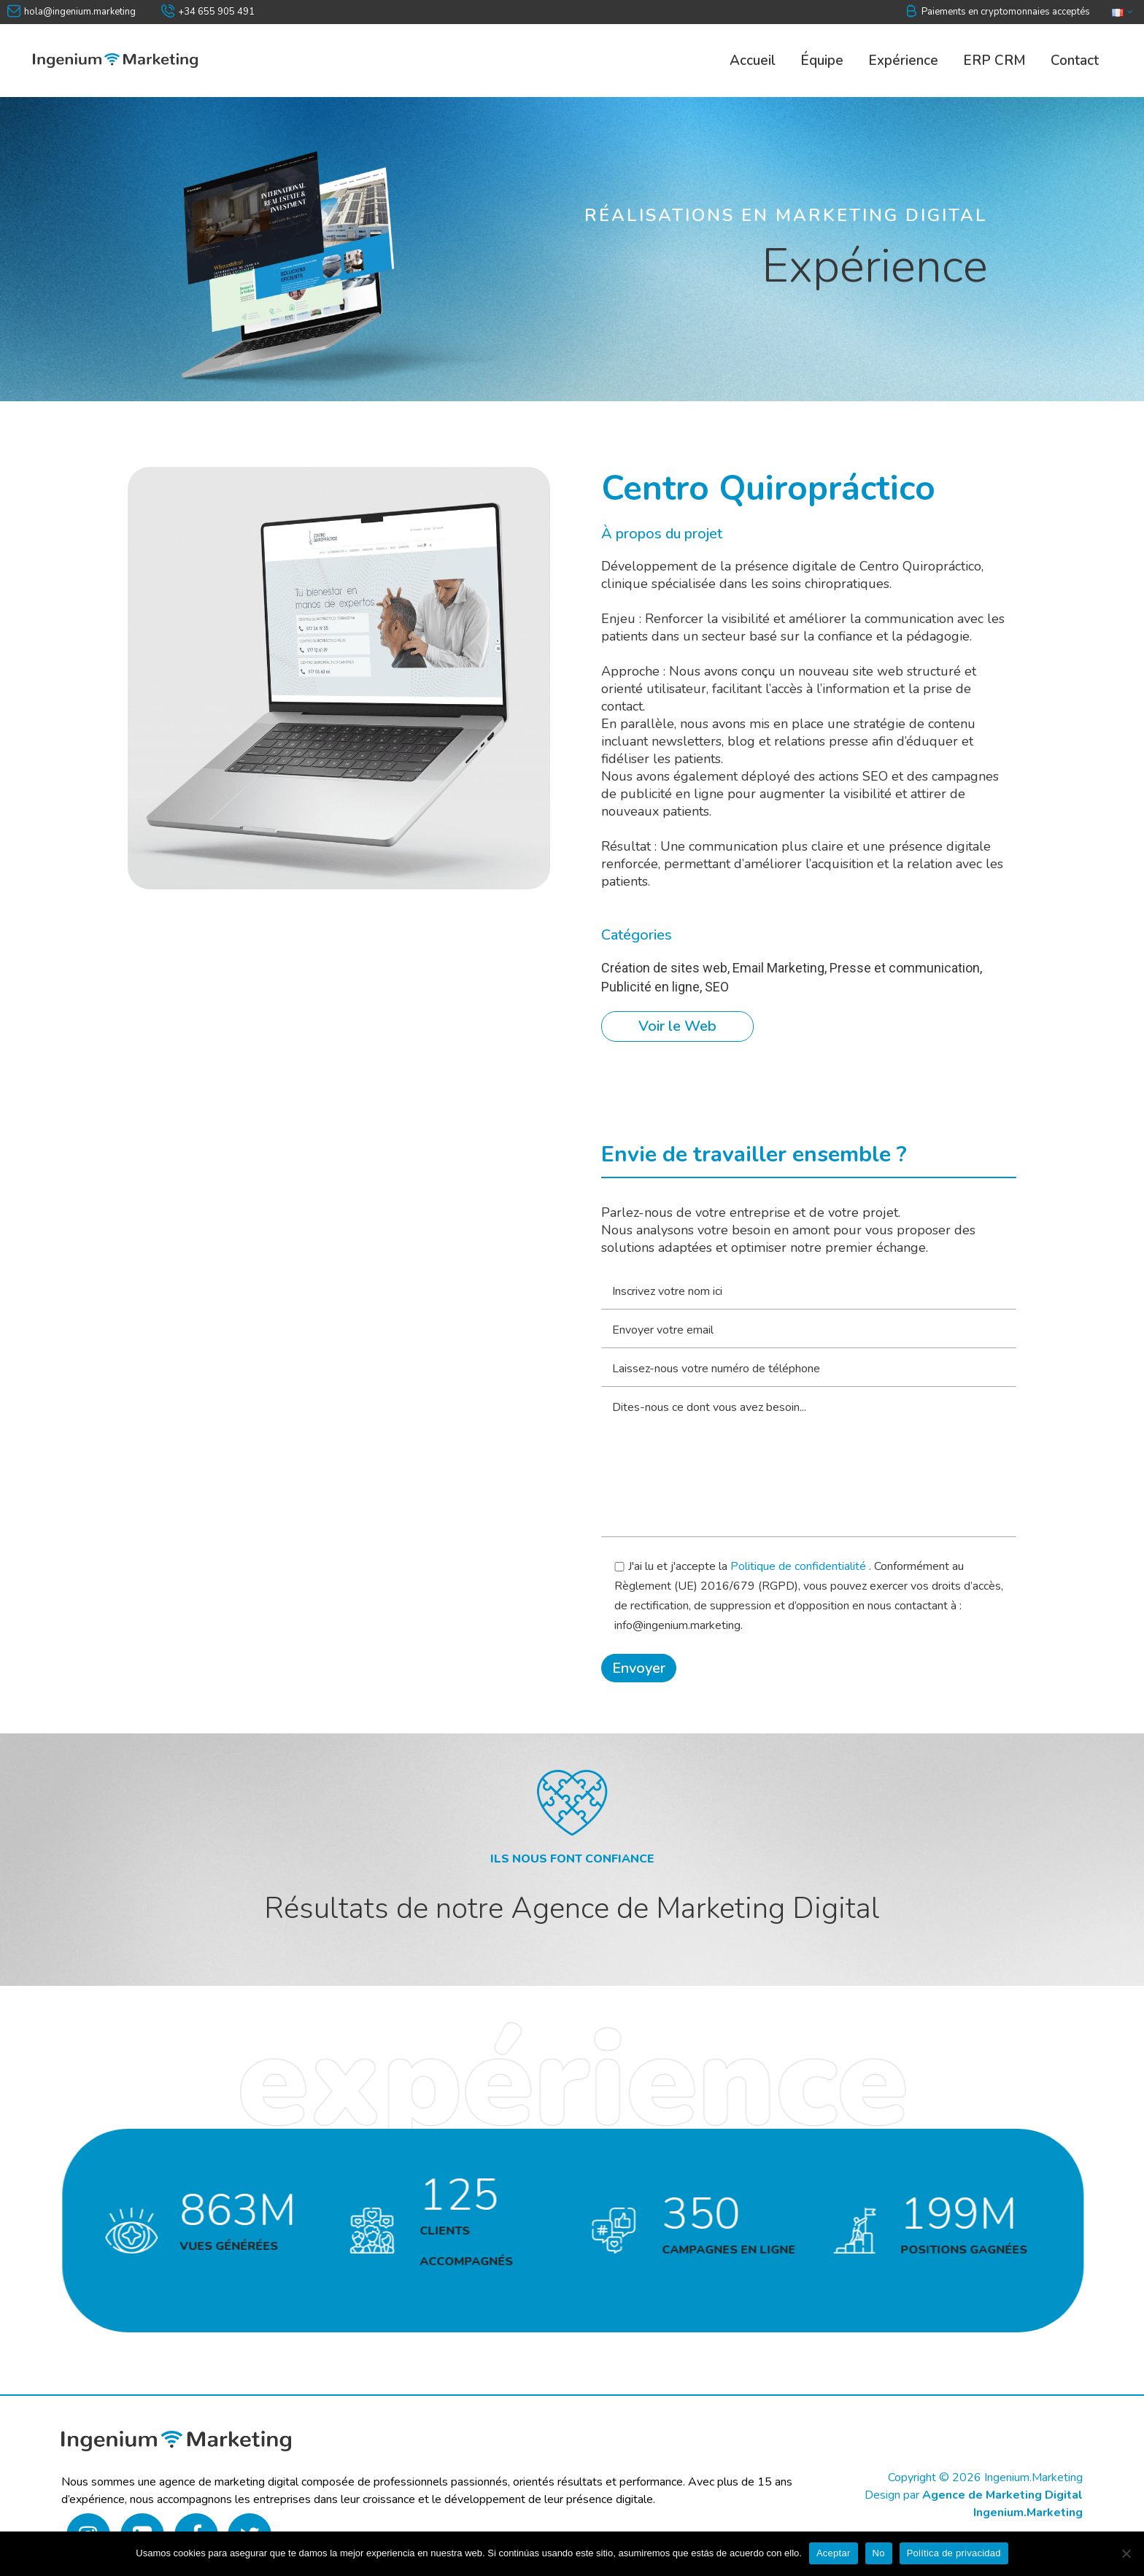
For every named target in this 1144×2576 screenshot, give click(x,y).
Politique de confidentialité (799, 1566)
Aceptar (833, 2553)
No (879, 2553)
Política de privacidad (954, 2553)
